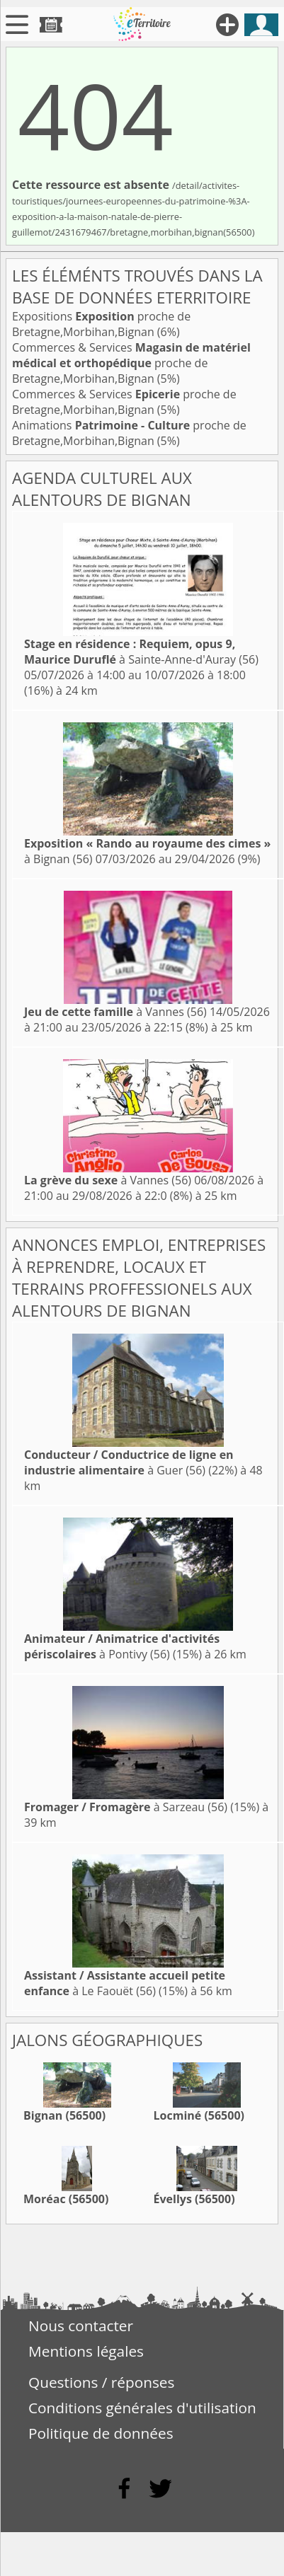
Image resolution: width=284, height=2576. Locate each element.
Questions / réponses (101, 2382)
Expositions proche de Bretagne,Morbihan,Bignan (101, 324)
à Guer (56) (129, 1462)
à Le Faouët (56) (124, 1983)
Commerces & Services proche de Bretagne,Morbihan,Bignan (131, 363)
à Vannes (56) (115, 1012)
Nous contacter (80, 2325)
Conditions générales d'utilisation (142, 2408)
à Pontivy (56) (122, 1646)
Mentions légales (86, 2351)
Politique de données (101, 2433)
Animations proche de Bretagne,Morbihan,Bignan (129, 433)
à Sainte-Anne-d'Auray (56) (141, 651)
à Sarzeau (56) (125, 1807)
